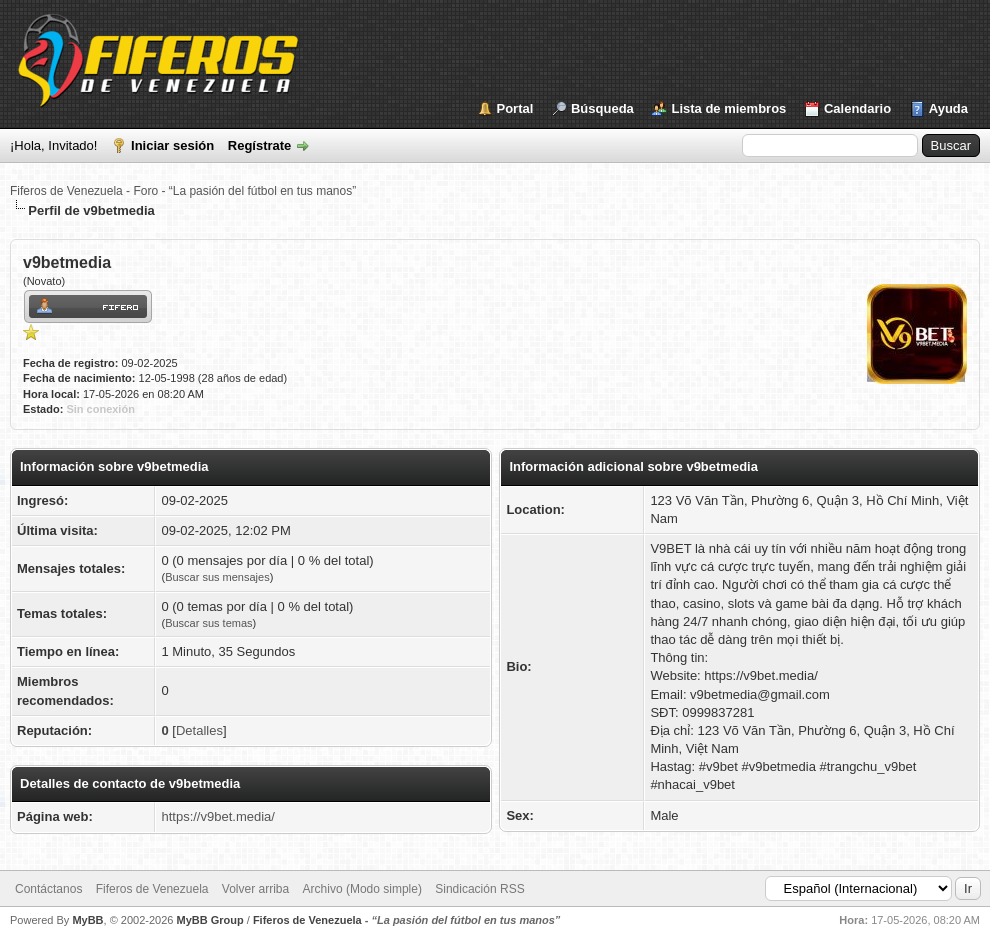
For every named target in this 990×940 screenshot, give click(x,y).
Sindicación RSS (479, 889)
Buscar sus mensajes (217, 577)
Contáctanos (48, 889)
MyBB (87, 920)
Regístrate (260, 145)
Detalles (199, 730)
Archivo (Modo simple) (362, 889)
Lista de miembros (728, 108)
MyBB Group (209, 920)
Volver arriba (255, 889)
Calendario (857, 108)
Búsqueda (602, 108)
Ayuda (948, 108)
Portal (515, 108)
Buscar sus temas (208, 623)
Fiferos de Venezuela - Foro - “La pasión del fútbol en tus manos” (183, 191)
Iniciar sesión (172, 145)
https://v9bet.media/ (217, 816)
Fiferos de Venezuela (152, 889)
